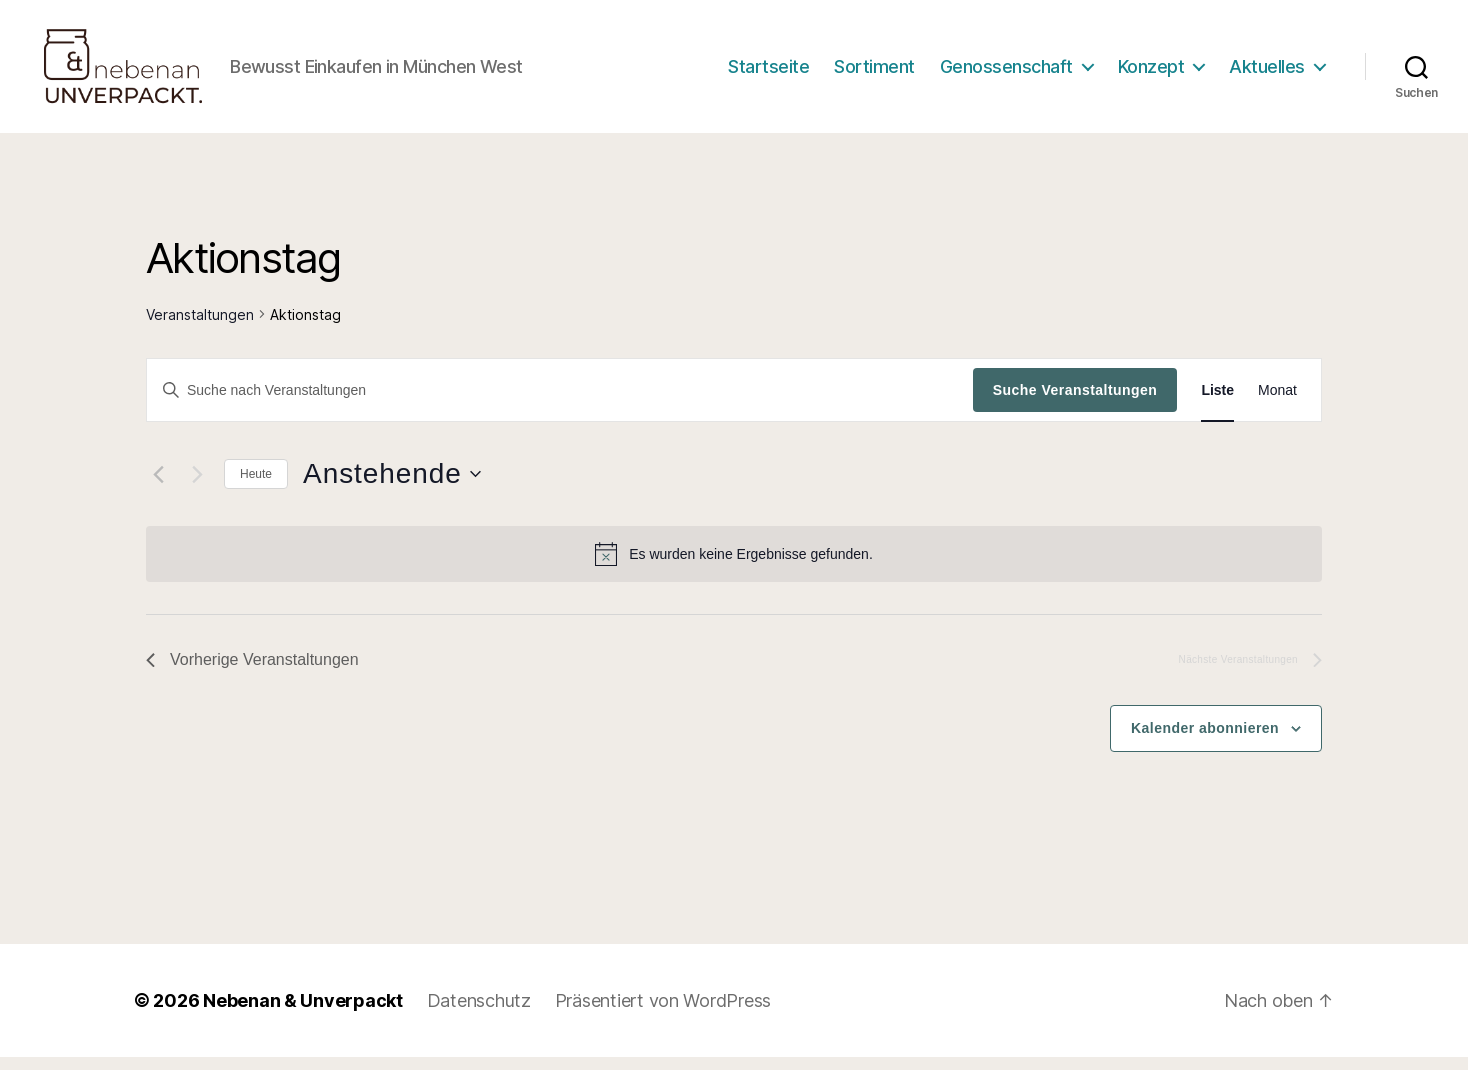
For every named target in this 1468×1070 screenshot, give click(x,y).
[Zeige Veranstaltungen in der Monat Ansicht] (1277, 403)
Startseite (768, 72)
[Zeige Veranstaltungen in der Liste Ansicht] (1217, 403)
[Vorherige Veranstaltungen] (158, 488)
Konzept (1151, 72)
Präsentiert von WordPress (663, 1013)
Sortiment (874, 72)
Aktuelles (1267, 72)
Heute (256, 487)
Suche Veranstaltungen (1075, 403)
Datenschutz (479, 1013)
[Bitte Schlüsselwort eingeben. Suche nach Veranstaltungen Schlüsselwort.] (560, 403)
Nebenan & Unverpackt (303, 1013)
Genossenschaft (1006, 72)
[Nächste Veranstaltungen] (197, 488)
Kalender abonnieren (1205, 741)
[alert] (734, 567)
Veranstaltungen (200, 327)
